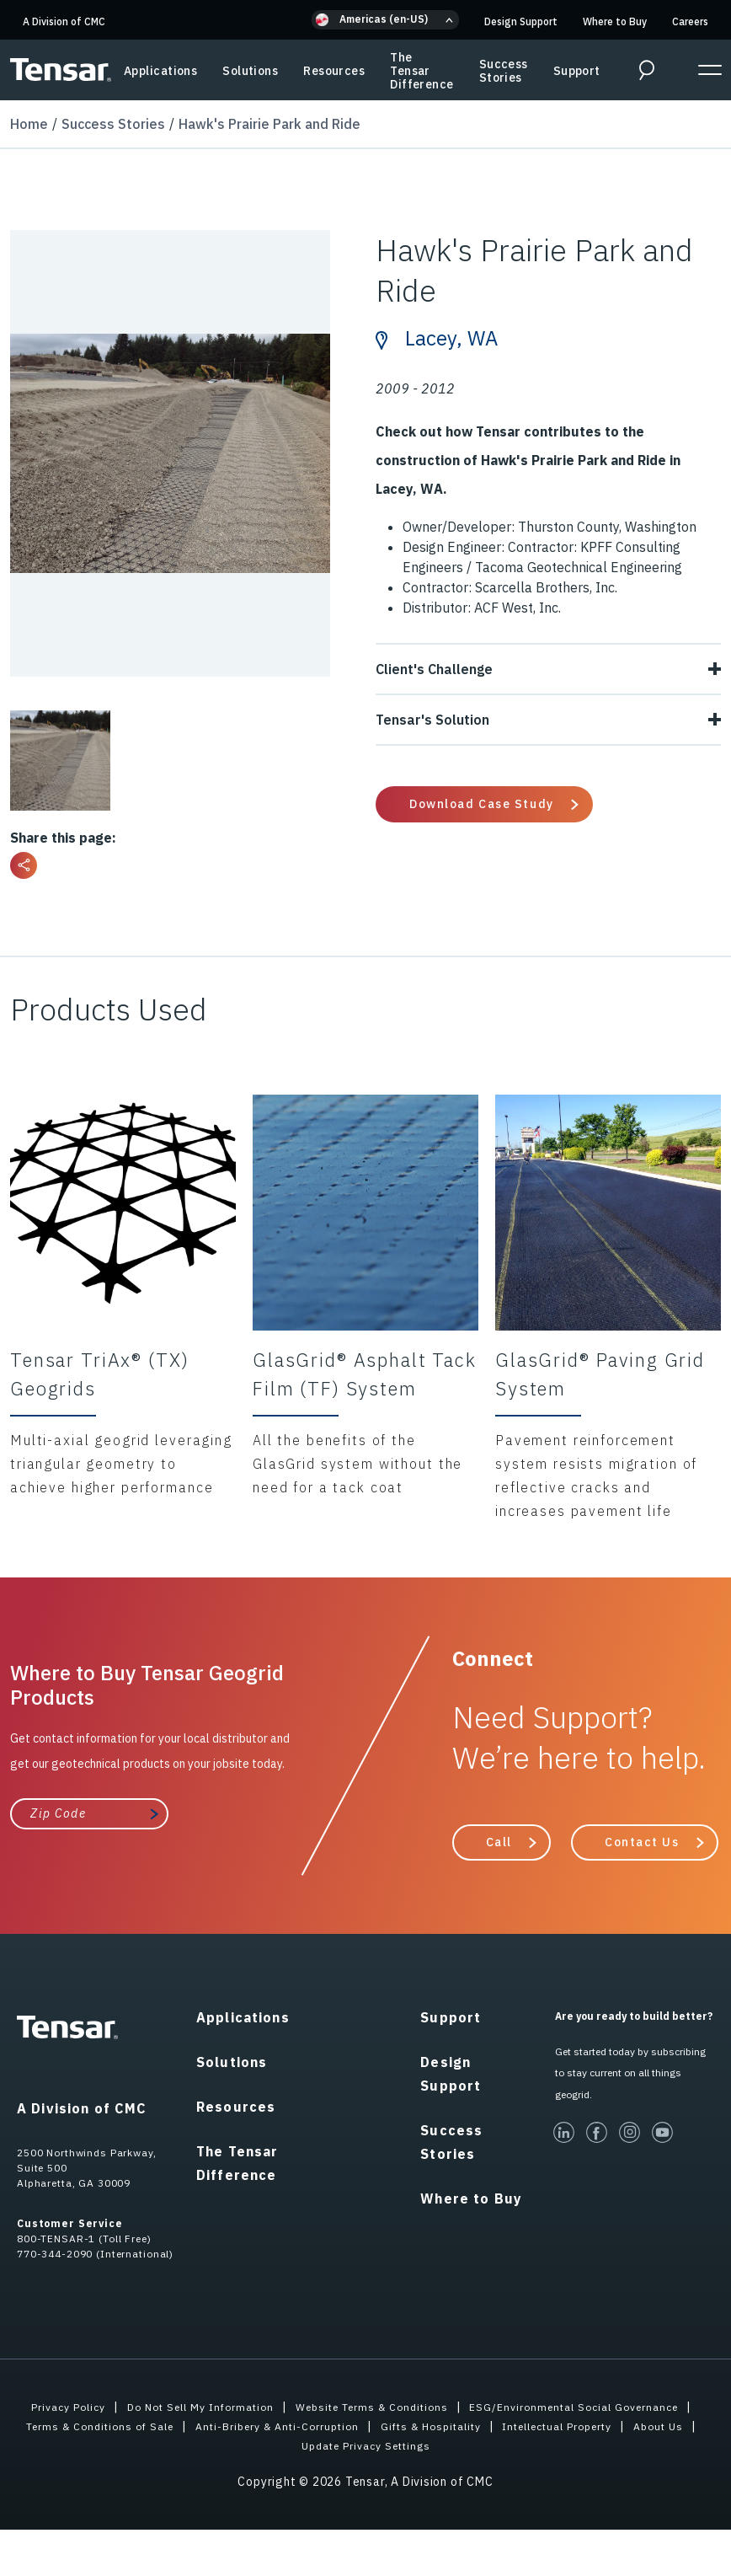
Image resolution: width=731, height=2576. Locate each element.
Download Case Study (481, 803)
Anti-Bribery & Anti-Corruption (574, 2426)
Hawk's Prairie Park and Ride (269, 123)
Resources (334, 70)
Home (29, 123)
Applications (160, 70)
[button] (385, 19)
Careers (690, 21)
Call (499, 1841)
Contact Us (642, 1841)
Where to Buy (615, 21)
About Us (425, 2444)
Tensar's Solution (548, 718)
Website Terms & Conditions (500, 2406)
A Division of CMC (64, 21)
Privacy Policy (165, 2406)
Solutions (250, 70)
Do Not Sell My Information (311, 2406)
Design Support (521, 21)
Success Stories (503, 70)
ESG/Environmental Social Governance (158, 2426)
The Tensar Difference (421, 71)
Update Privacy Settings (548, 2444)
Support (576, 70)
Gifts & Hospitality (166, 2444)
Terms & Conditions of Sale (378, 2426)
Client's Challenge (548, 668)
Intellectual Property (311, 2444)
